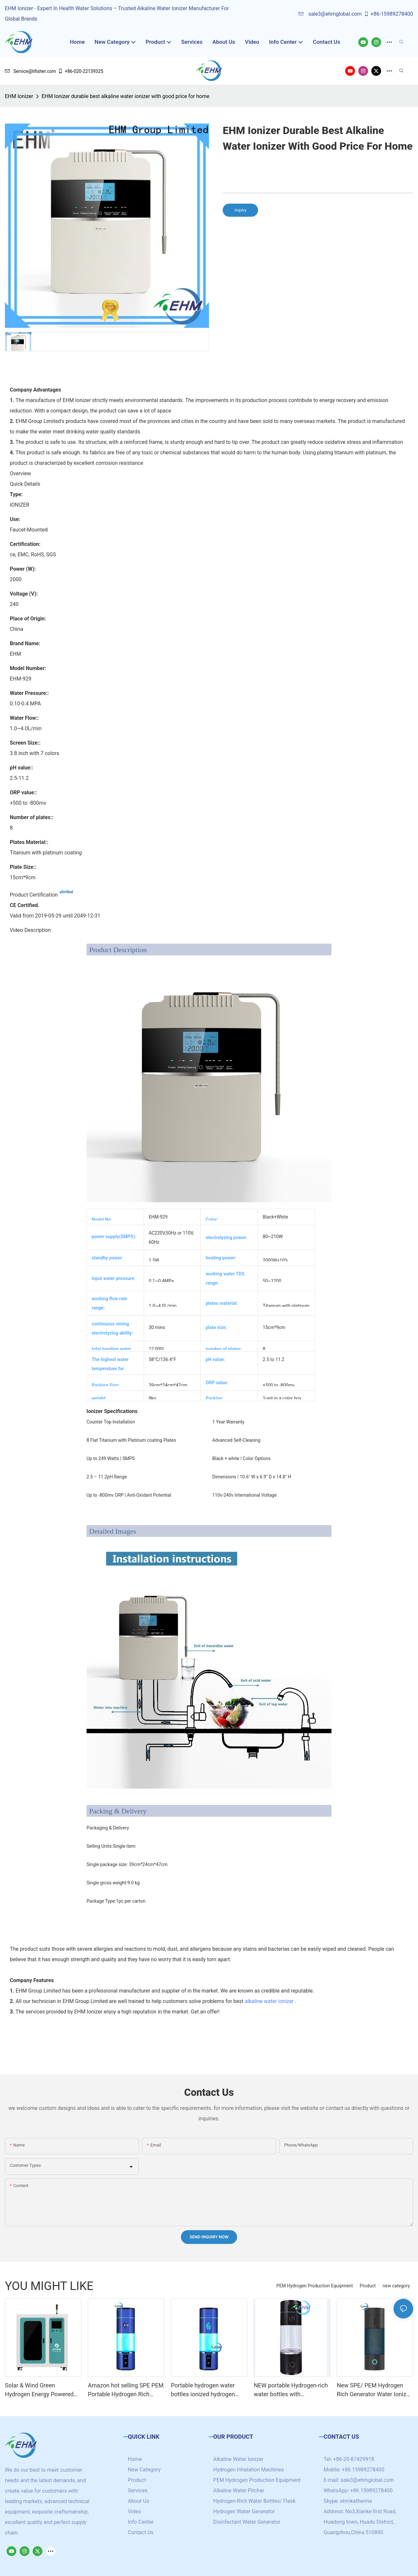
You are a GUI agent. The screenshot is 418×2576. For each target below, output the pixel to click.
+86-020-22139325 (80, 71)
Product (368, 2285)
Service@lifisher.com (30, 71)
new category (396, 2285)
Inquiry (240, 210)
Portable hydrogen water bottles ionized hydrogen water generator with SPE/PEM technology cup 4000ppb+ (204, 2390)
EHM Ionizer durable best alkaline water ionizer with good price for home (125, 96)
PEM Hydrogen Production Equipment (314, 2285)
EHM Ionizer (19, 96)
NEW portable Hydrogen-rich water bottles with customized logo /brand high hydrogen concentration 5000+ (291, 2390)
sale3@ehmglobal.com (330, 14)
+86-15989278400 (388, 14)
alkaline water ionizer (269, 2001)
